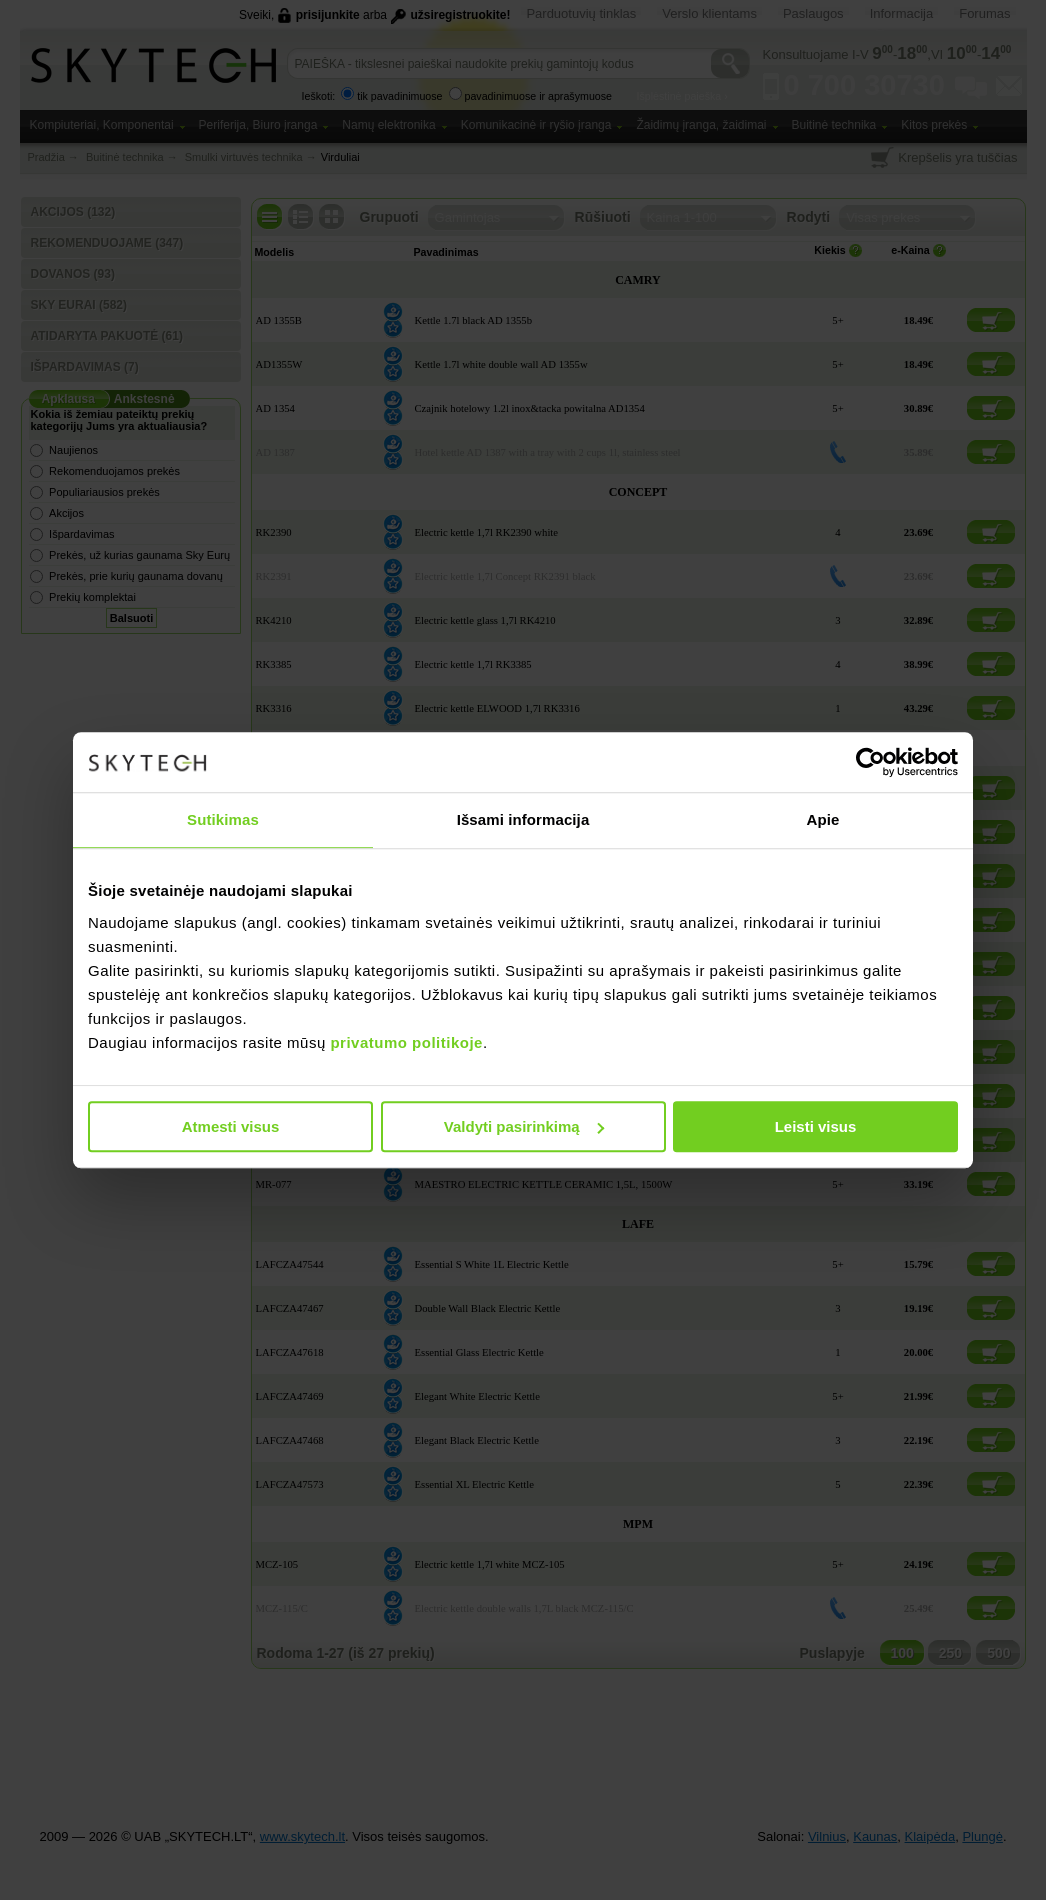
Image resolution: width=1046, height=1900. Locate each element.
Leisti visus (816, 1126)
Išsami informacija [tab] (523, 819)
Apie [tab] (823, 819)
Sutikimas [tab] (223, 819)
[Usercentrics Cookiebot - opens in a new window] (870, 762)
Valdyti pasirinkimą (524, 1126)
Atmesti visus (231, 1126)
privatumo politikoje (406, 1042)
